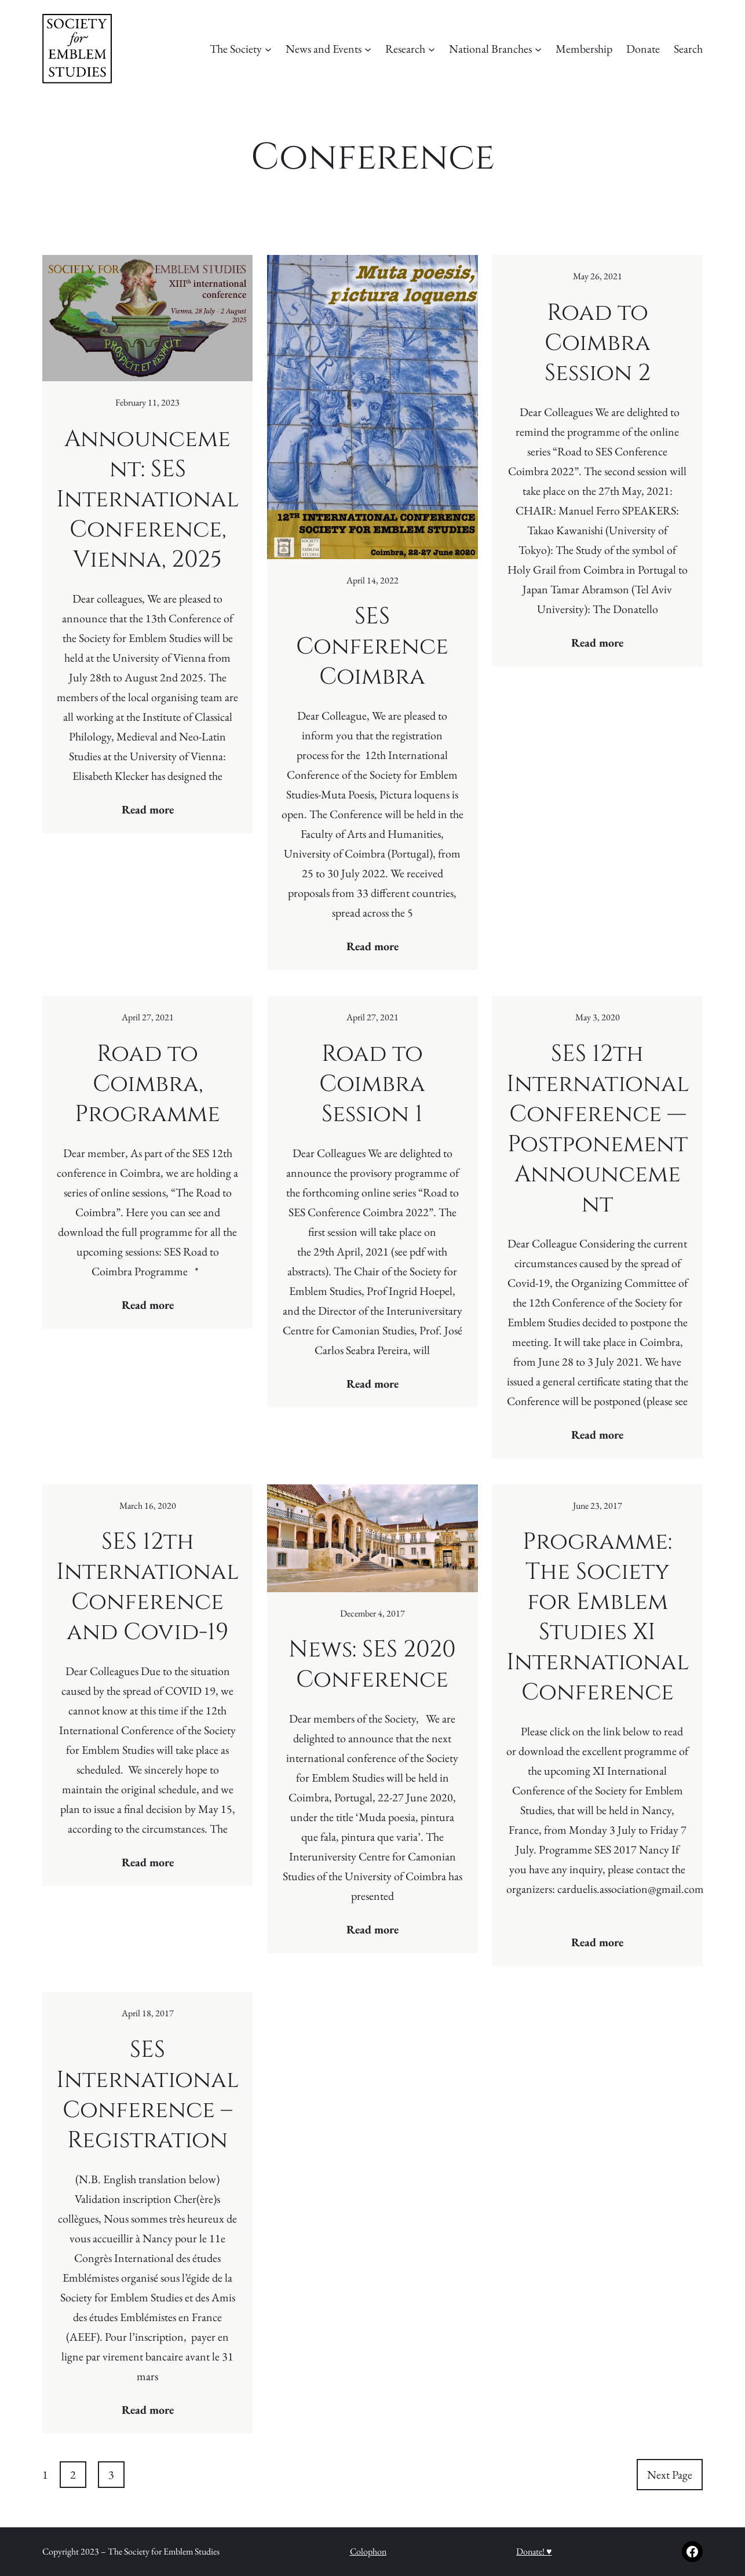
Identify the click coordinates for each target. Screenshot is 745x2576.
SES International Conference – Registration (147, 2095)
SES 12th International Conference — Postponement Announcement (597, 1129)
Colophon (368, 2551)
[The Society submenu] (268, 48)
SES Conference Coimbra (372, 646)
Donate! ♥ (534, 2551)
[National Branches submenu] (538, 48)
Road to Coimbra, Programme (147, 1084)
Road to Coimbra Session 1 (372, 1084)
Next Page (669, 2474)
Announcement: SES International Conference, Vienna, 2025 (147, 499)
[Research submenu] (431, 48)
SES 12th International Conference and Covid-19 (147, 1587)
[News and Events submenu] (367, 48)
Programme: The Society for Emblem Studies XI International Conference (597, 1617)
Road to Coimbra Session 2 (598, 343)
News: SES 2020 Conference (372, 1664)
